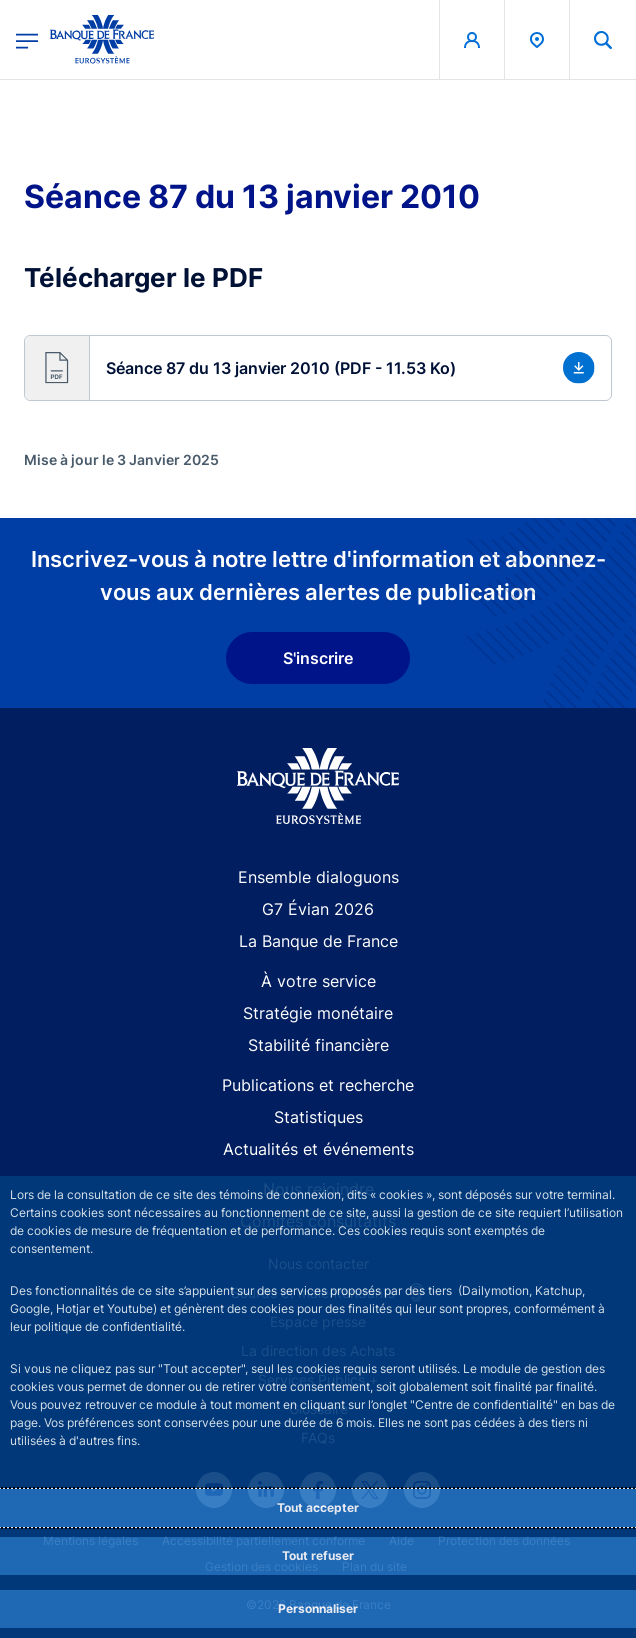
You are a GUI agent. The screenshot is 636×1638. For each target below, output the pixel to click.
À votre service (318, 981)
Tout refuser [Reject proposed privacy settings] (318, 1555)
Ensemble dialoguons (318, 877)
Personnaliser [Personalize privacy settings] (318, 1608)
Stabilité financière (318, 1045)
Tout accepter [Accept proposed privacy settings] (318, 1507)
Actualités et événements (318, 1149)
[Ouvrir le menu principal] (27, 39)
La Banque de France (318, 941)
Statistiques (318, 1117)
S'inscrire (318, 658)
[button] (318, 368)
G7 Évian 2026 (318, 909)
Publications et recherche (318, 1085)
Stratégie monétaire (318, 1013)
